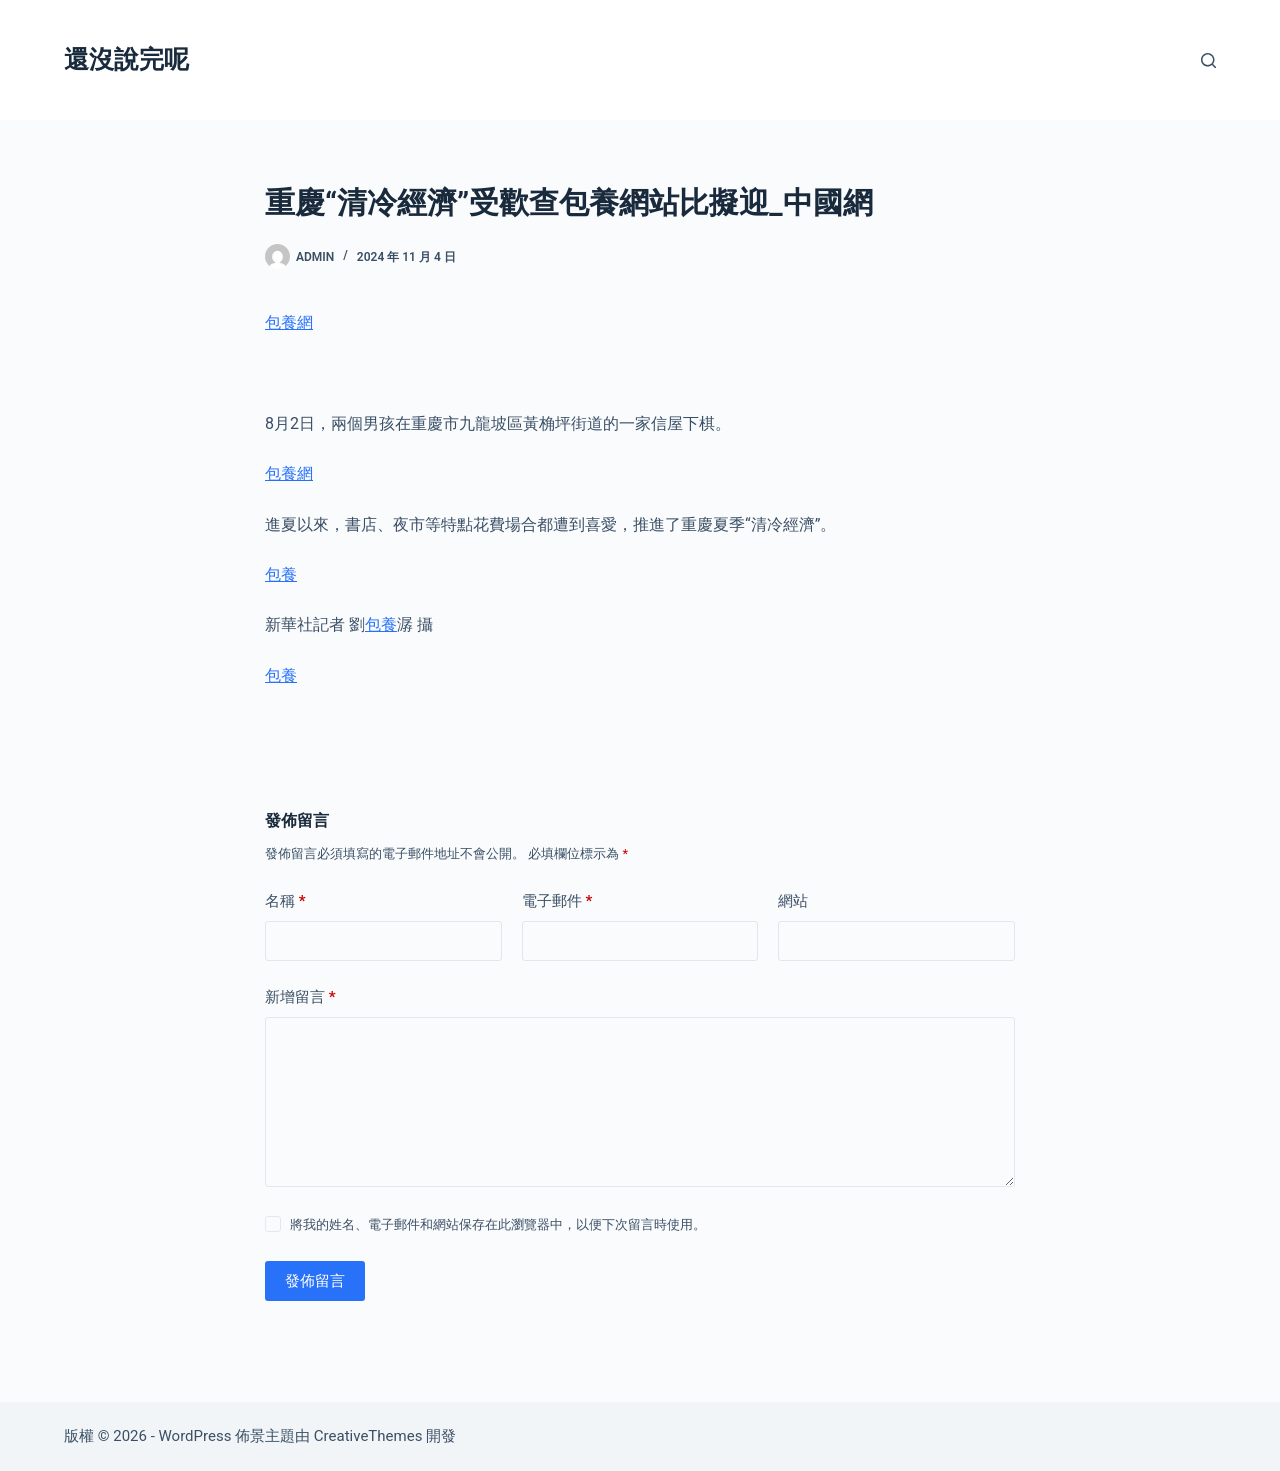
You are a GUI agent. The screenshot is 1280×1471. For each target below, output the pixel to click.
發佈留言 (315, 1281)
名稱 (285, 901)
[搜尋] (1208, 60)
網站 (793, 901)
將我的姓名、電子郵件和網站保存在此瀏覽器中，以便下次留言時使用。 (498, 1224)
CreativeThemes (368, 1436)
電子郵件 (557, 901)
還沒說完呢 (126, 59)
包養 (281, 574)
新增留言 (300, 997)
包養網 (289, 322)
